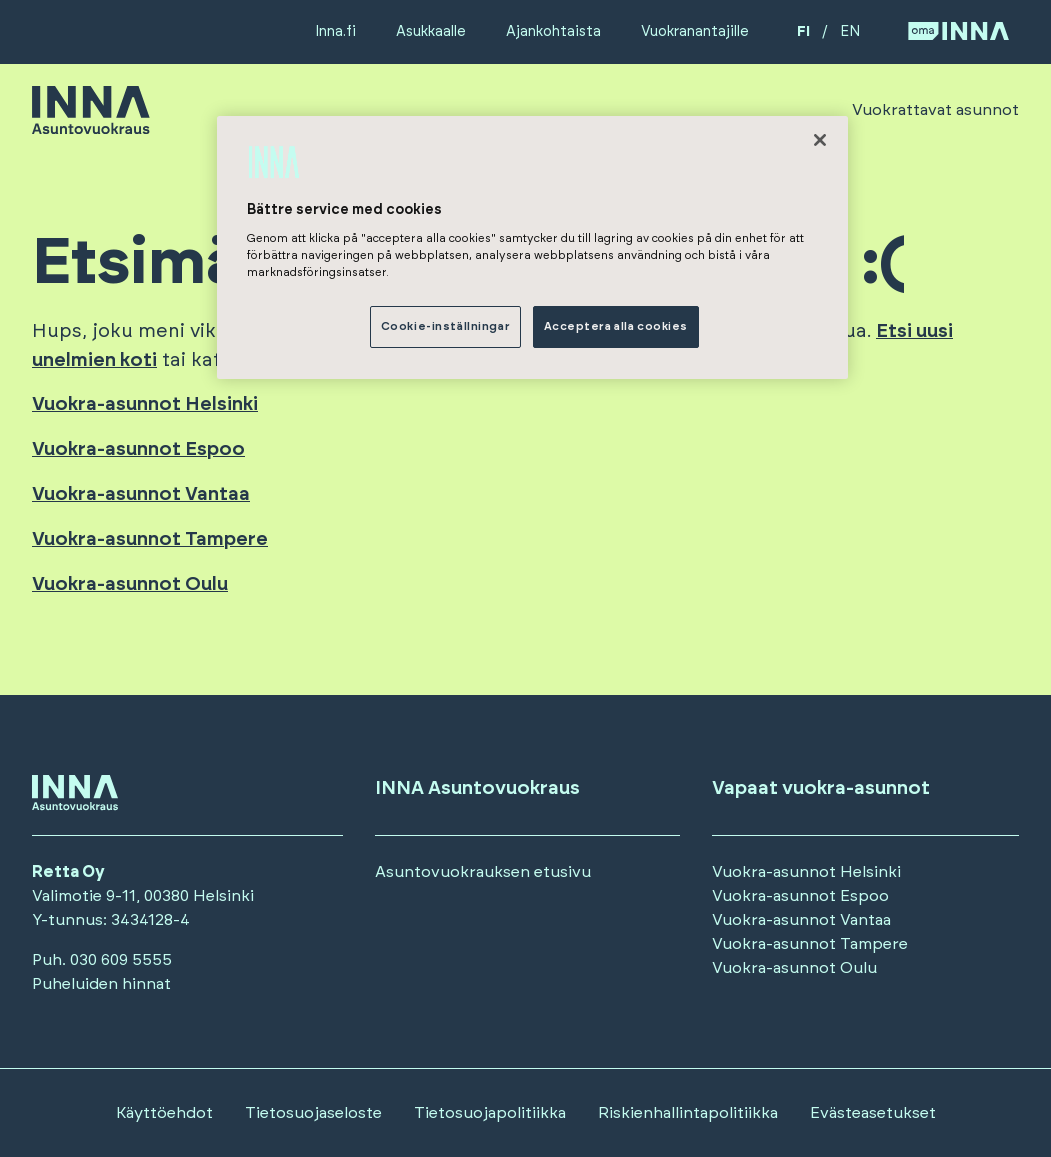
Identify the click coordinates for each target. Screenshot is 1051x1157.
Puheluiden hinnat (101, 984)
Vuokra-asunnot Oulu (130, 584)
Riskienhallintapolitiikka (688, 1113)
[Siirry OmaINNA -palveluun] (958, 32)
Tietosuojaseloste (313, 1113)
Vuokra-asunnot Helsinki (145, 404)
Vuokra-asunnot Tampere (150, 539)
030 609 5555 (121, 960)
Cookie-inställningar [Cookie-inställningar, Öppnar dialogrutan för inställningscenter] (445, 326)
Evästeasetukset (873, 1113)
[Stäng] (820, 140)
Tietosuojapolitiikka (490, 1113)
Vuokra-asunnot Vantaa (141, 494)
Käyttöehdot (164, 1113)
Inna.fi (335, 31)
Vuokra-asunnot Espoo (138, 449)
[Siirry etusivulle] (91, 125)
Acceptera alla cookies (616, 326)
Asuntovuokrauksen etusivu (483, 872)
